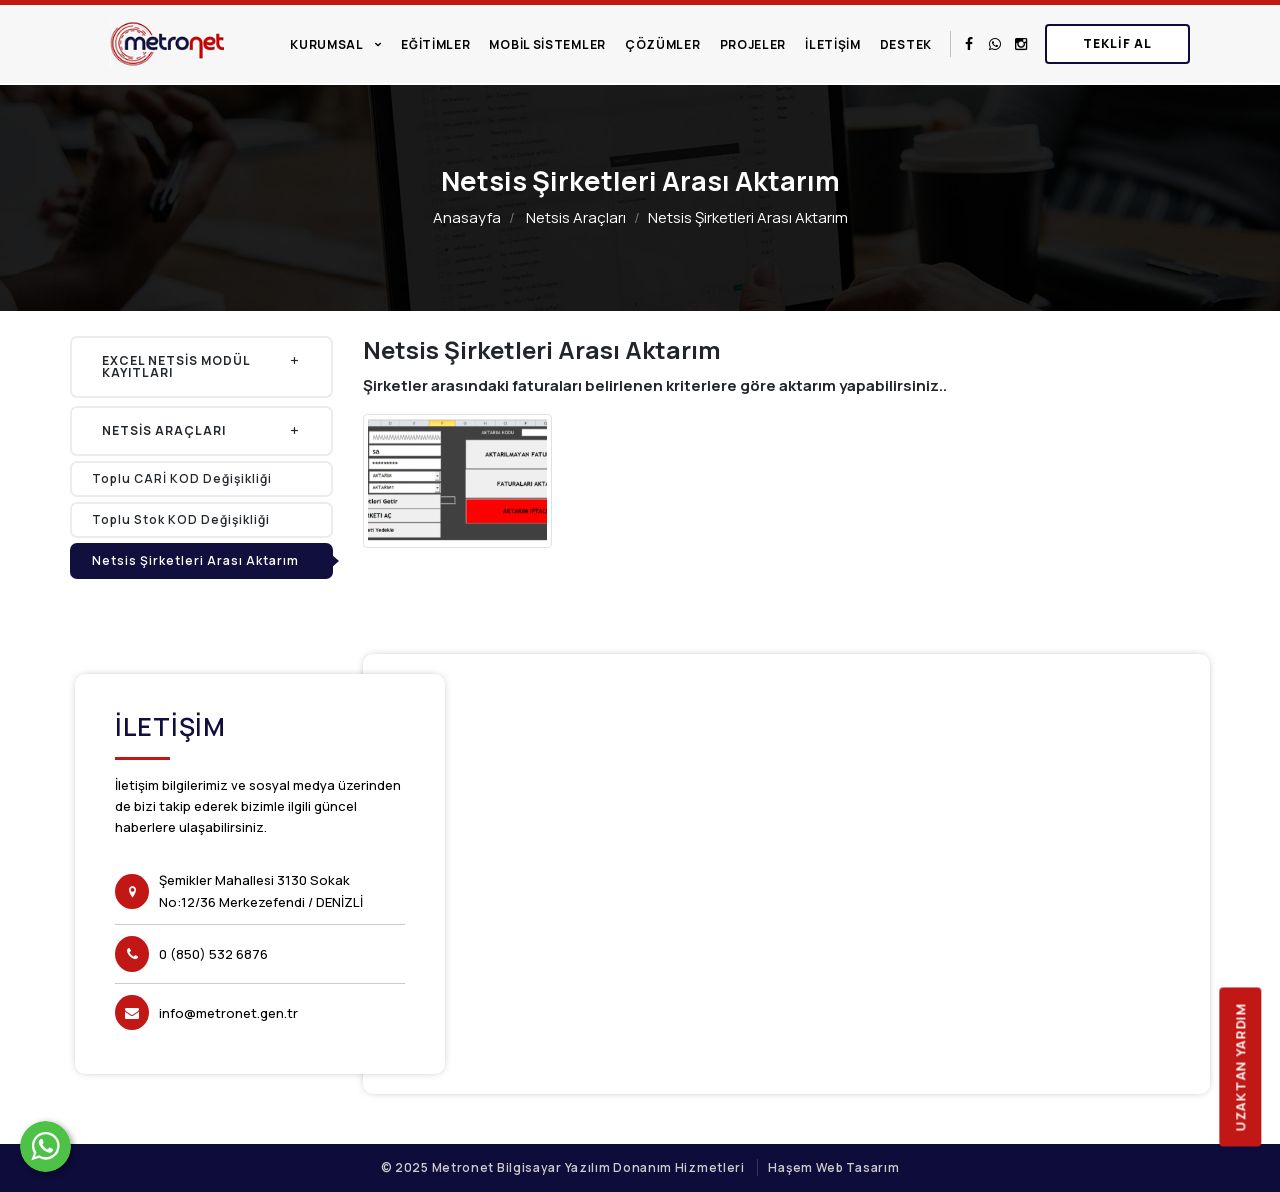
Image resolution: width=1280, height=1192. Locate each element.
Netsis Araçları (576, 217)
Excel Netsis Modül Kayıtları (201, 366)
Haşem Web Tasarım (833, 1167)
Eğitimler (435, 44)
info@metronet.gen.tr (228, 1013)
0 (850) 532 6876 (213, 954)
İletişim (833, 44)
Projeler (753, 44)
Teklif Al (1117, 43)
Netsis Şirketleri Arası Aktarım (195, 560)
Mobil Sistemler (547, 44)
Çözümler (663, 44)
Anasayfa (467, 217)
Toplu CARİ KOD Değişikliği (182, 478)
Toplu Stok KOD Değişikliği (181, 519)
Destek (906, 44)
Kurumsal (327, 44)
